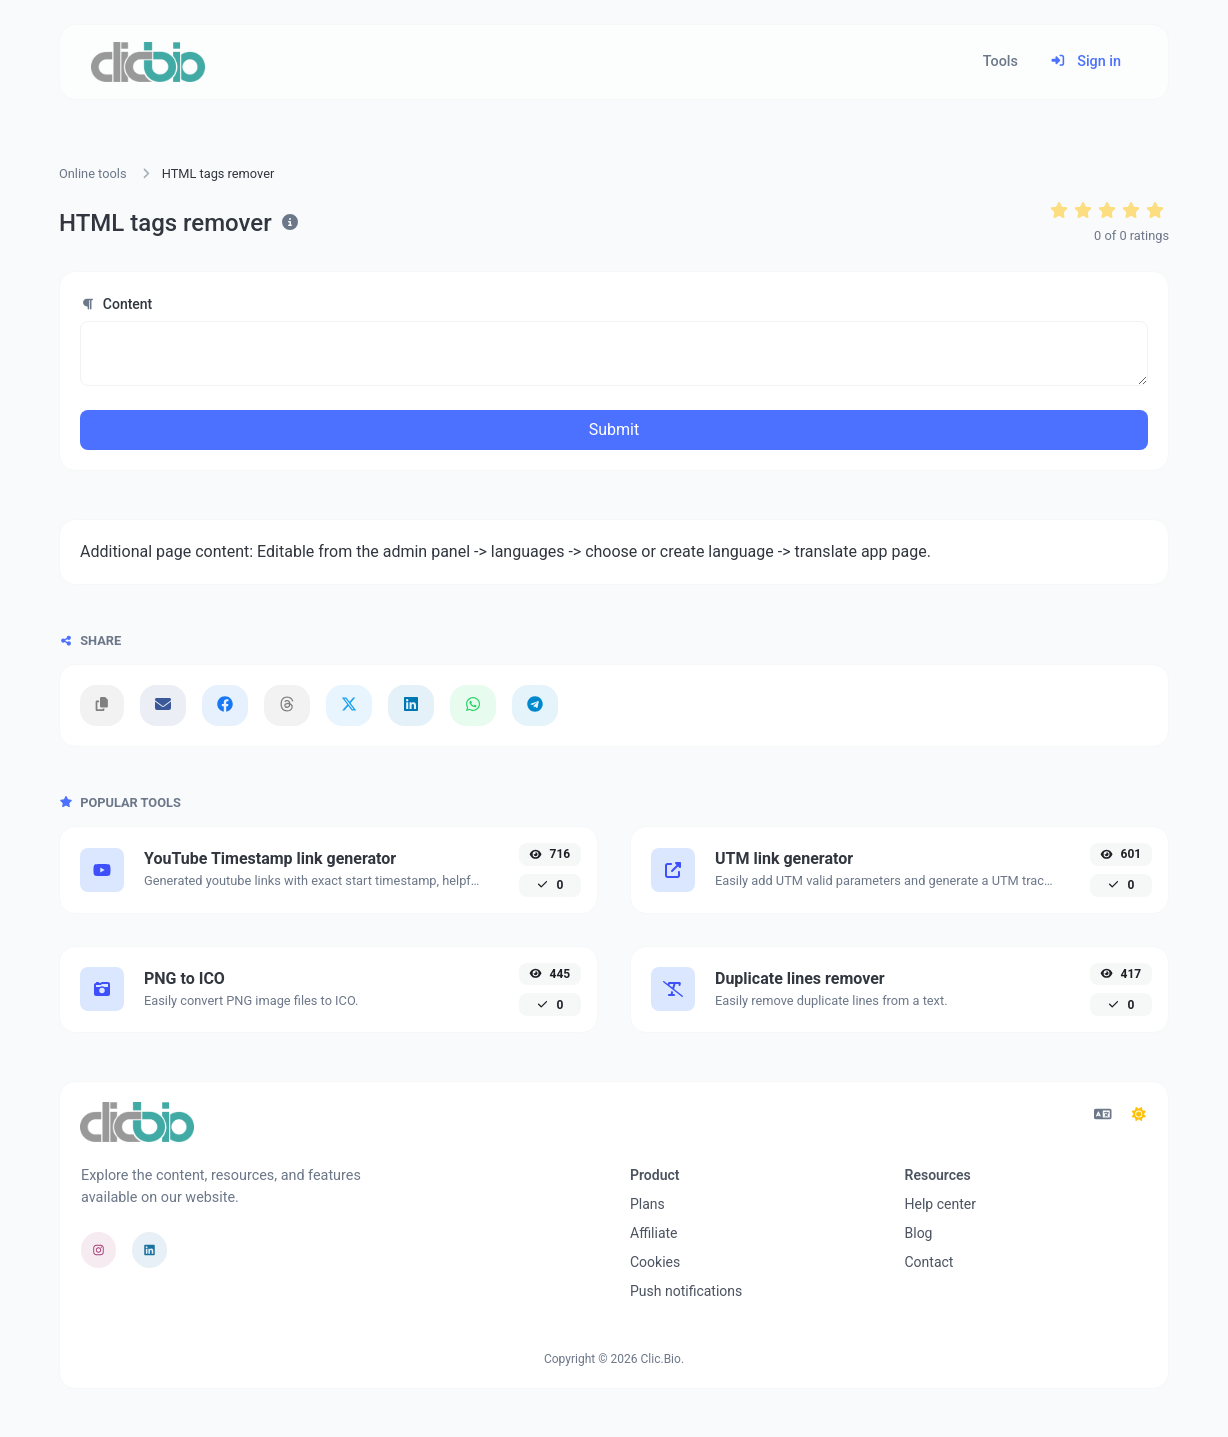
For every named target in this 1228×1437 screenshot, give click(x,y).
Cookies (655, 1262)
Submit (614, 429)
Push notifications (686, 1291)
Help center (940, 1204)
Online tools (93, 173)
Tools (1000, 61)
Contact (929, 1262)
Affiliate (654, 1233)
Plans (647, 1204)
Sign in (1085, 61)
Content (116, 304)
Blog (919, 1233)
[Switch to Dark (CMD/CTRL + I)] (1139, 1115)
